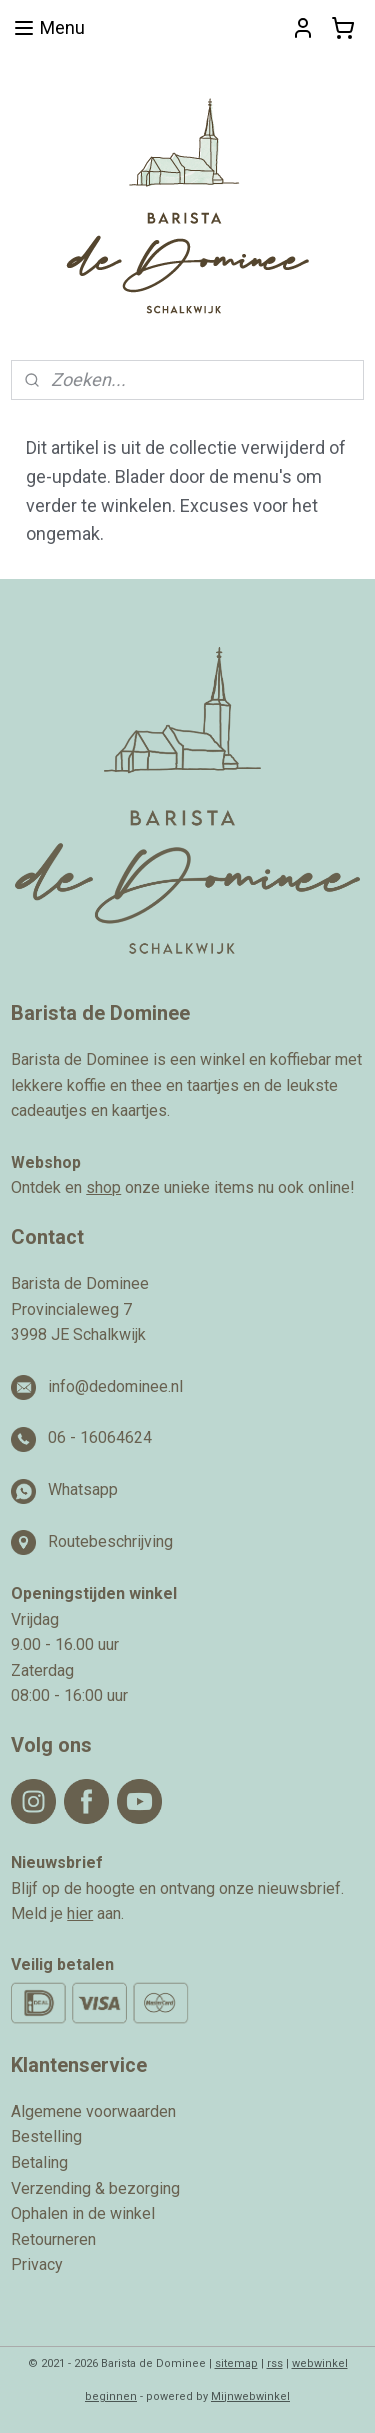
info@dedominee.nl (115, 1386)
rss (275, 2363)
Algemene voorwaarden (93, 2111)
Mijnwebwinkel (250, 2396)
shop (103, 1187)
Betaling (39, 2162)
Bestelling (46, 2136)
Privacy (37, 2264)
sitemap (236, 2363)
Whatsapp (83, 1489)
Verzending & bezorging (95, 2188)
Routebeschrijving (110, 1541)
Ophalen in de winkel (83, 2213)
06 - (64, 1437)
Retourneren (53, 2239)
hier (80, 1913)
